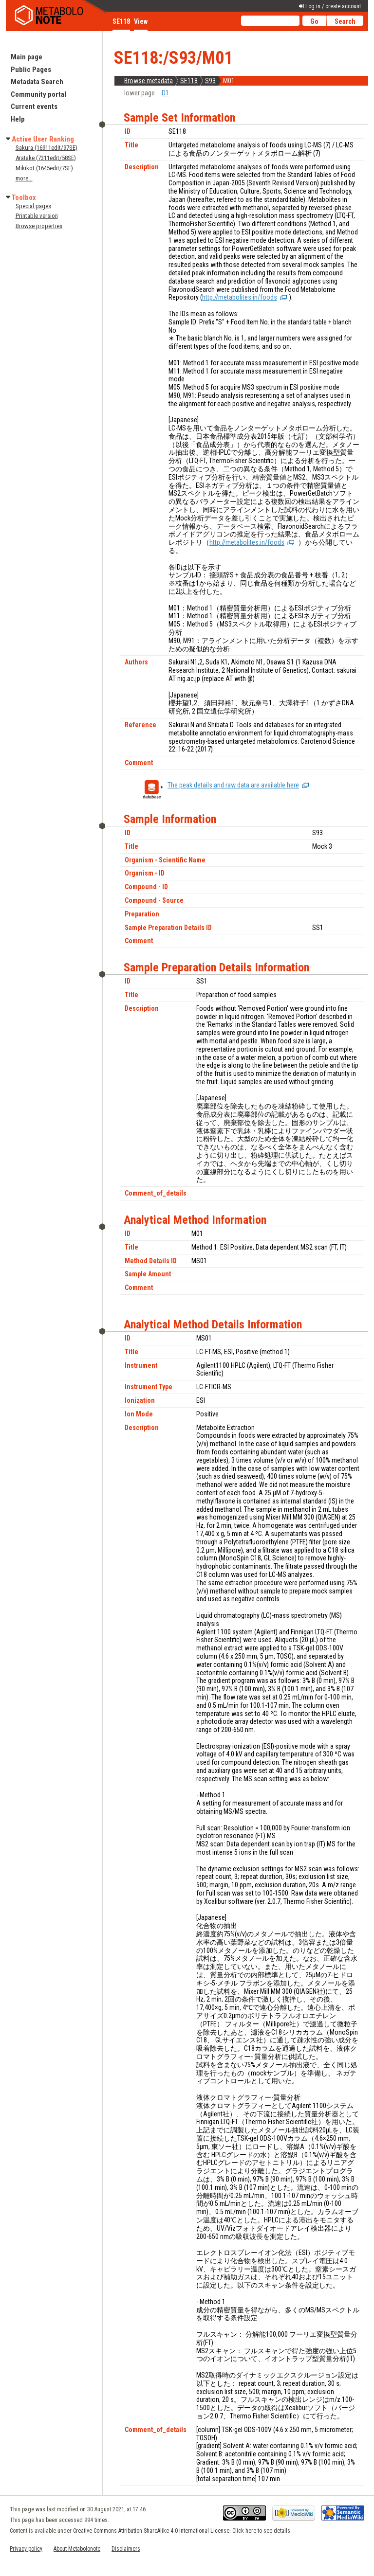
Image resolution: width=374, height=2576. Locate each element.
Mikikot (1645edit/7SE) (44, 168)
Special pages (33, 206)
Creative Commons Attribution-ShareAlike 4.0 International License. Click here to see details (181, 2530)
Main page (26, 57)
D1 (165, 93)
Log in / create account (333, 6)
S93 (210, 81)
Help (18, 119)
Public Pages (31, 69)
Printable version (37, 215)
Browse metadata (148, 81)
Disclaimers (126, 2548)
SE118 (189, 81)
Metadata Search (37, 81)
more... (24, 178)
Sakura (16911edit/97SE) (46, 147)
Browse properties (39, 226)
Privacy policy (26, 2548)
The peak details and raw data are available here (233, 785)
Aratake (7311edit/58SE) (46, 157)
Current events (34, 106)
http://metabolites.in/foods (239, 297)
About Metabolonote (77, 2548)
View (141, 21)
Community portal (38, 94)
